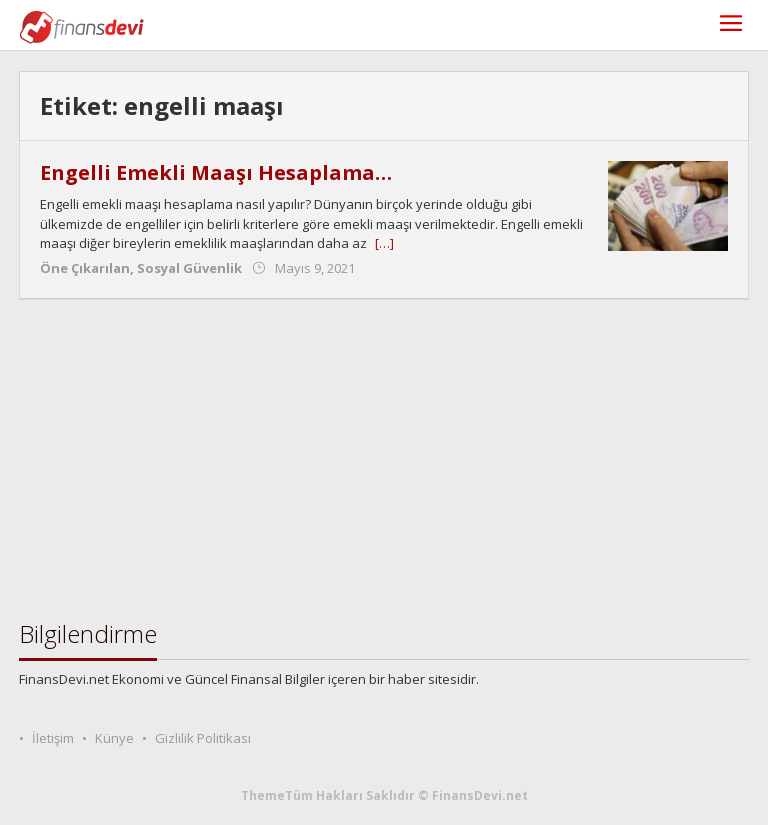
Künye (114, 738)
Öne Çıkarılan (85, 268)
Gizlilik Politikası (203, 738)
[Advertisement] (384, 460)
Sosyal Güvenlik (189, 268)
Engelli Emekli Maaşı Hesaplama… (216, 172)
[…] (384, 243)
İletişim (53, 738)
